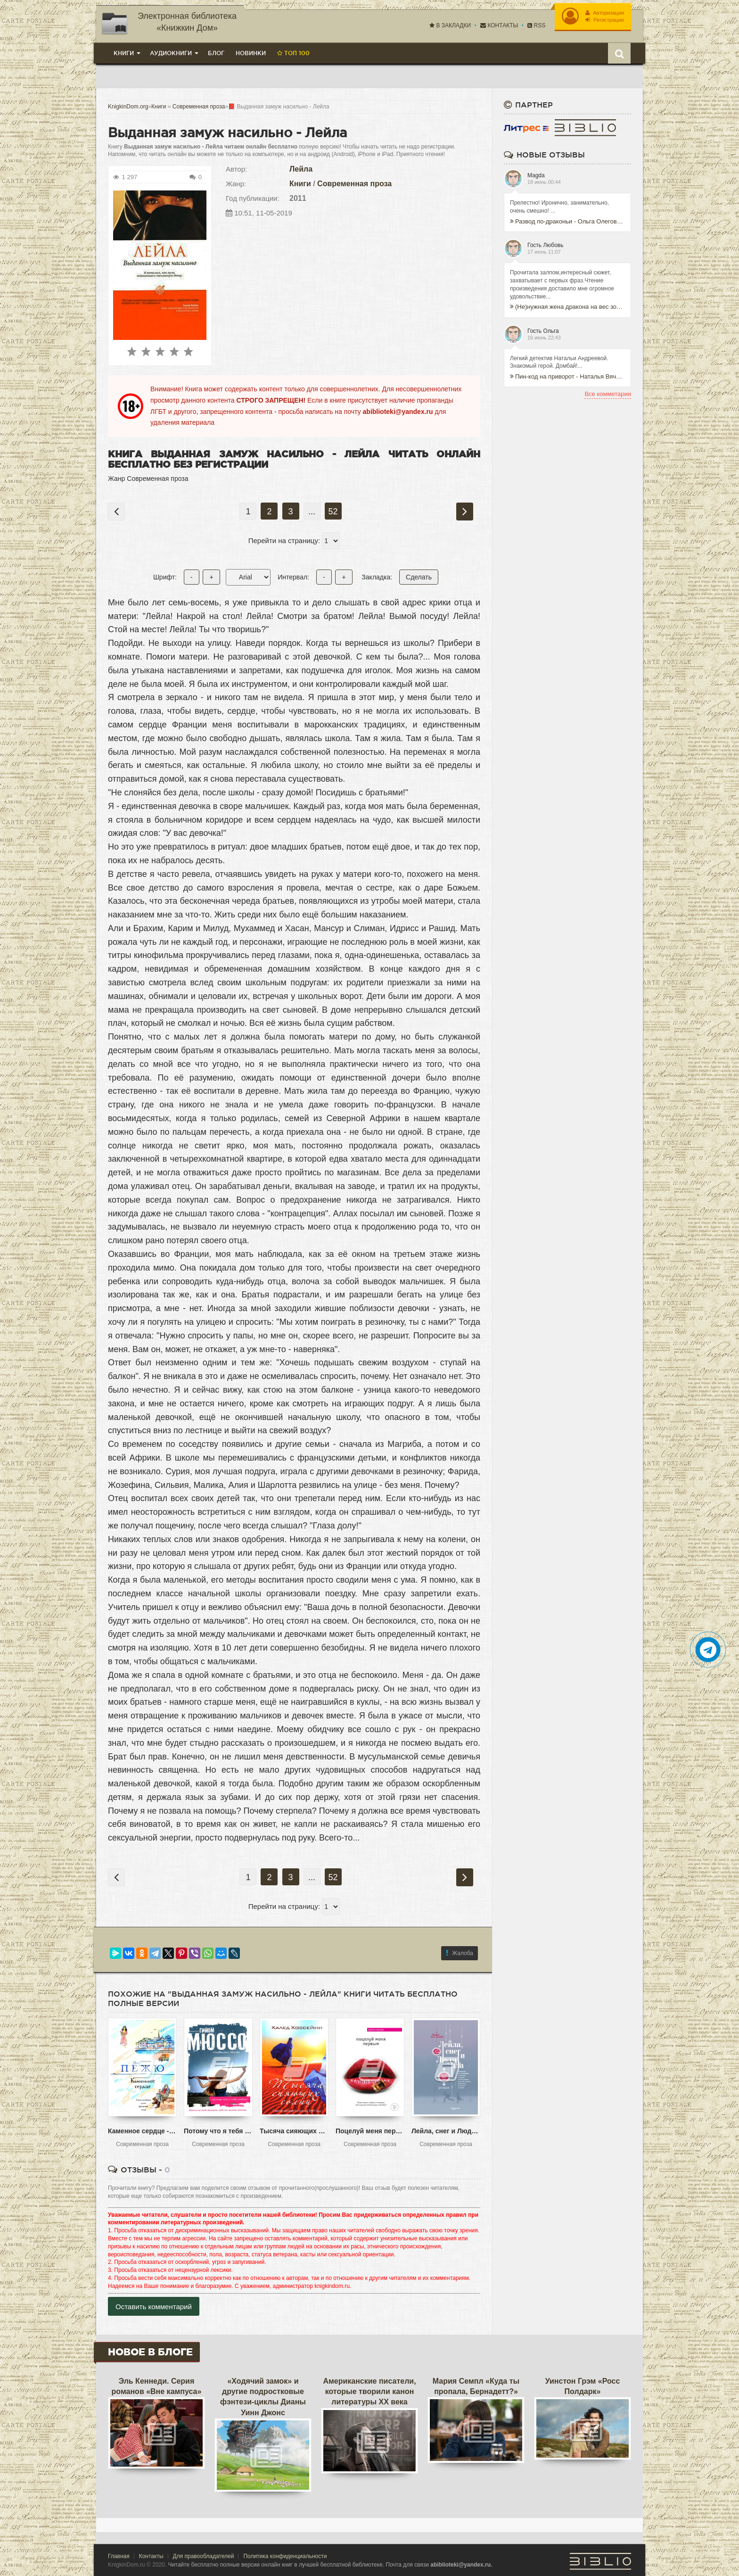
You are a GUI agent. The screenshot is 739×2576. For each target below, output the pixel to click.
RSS (536, 25)
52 (333, 511)
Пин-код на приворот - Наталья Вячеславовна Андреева (567, 376)
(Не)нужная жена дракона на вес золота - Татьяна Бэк (567, 306)
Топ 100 (293, 53)
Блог (216, 53)
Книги (300, 184)
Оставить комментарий (153, 2307)
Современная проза (354, 184)
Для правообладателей (203, 2556)
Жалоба (459, 1953)
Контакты (499, 25)
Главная (119, 2556)
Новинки (251, 53)
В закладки (450, 25)
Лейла (300, 169)
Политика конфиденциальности (285, 2556)
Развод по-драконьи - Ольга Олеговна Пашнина (567, 221)
